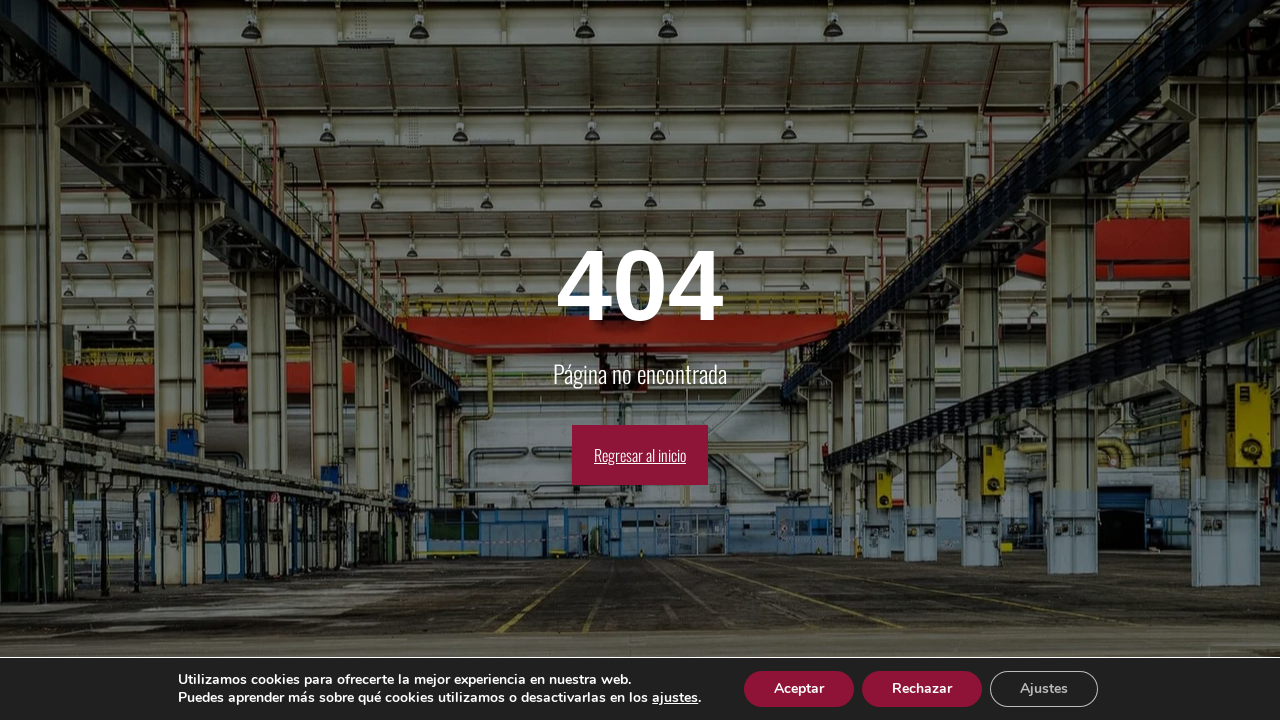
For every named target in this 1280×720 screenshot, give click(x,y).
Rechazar (922, 688)
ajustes (675, 698)
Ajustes (1044, 688)
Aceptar (799, 688)
